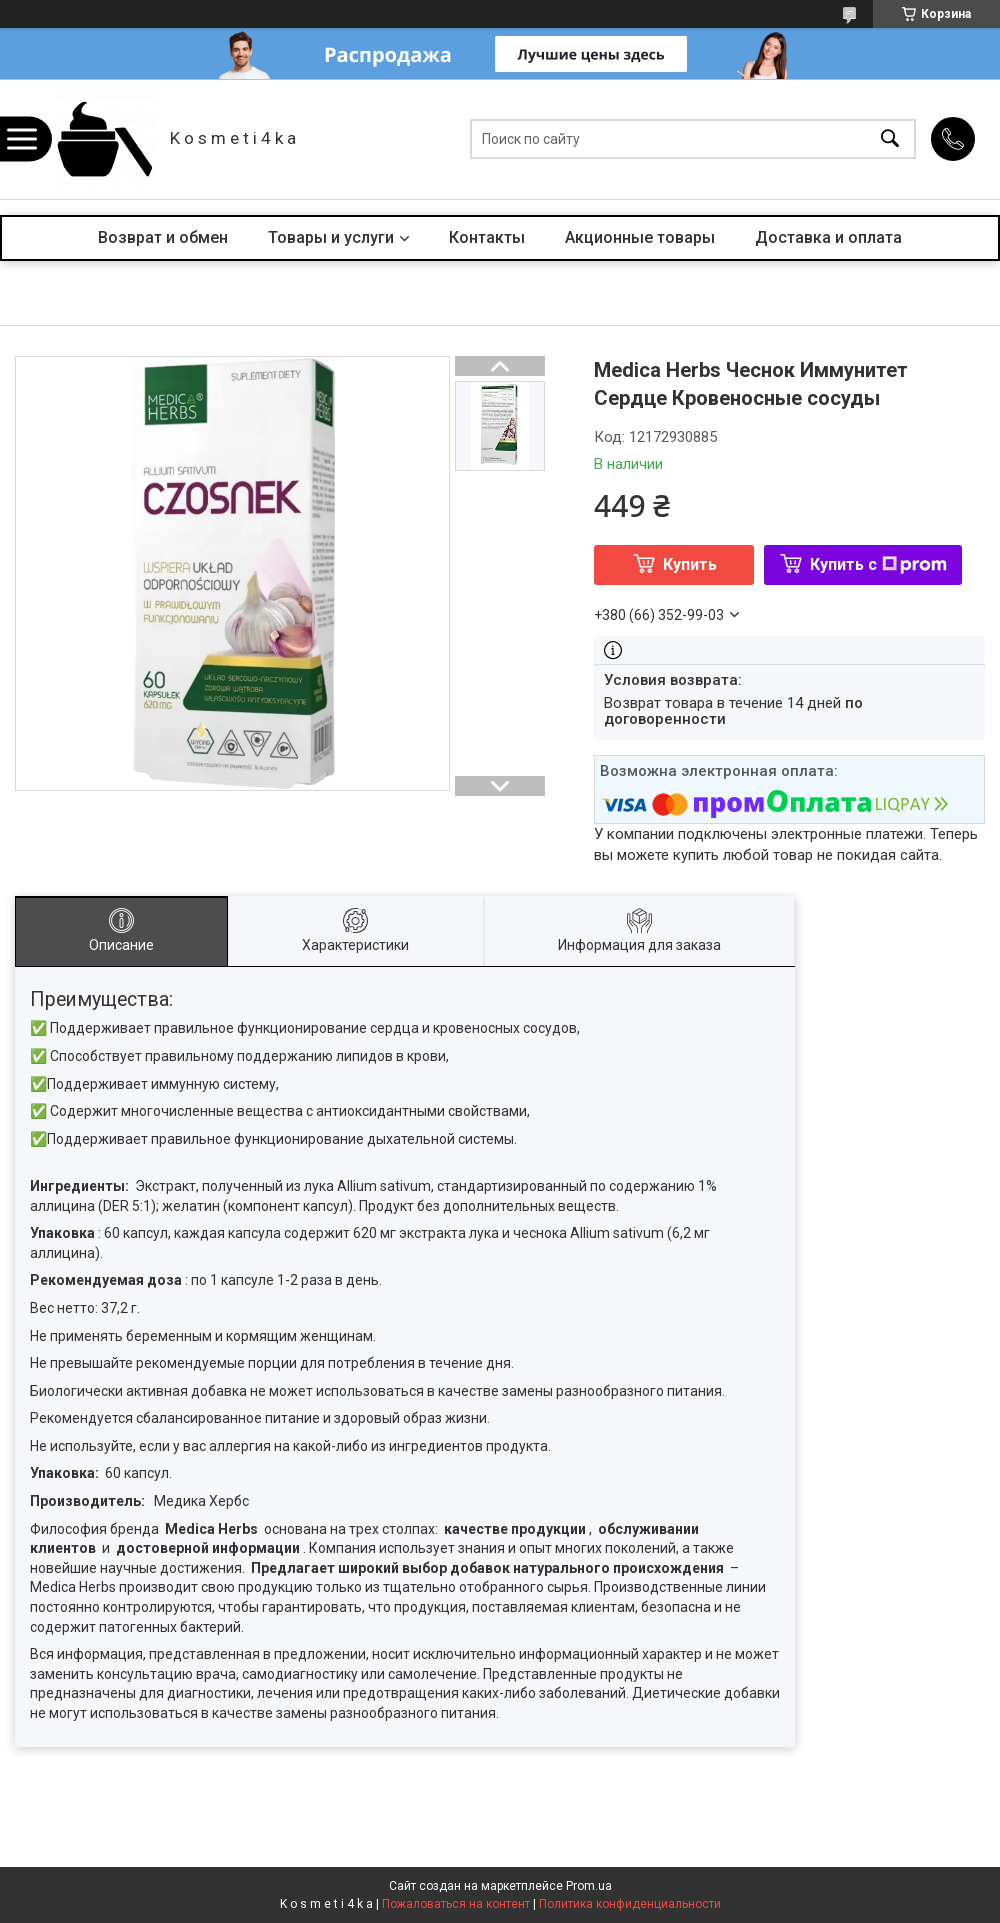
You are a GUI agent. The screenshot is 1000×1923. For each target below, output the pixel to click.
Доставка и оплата (828, 237)
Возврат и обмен (163, 237)
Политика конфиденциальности (630, 1904)
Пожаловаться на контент (456, 1904)
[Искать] (890, 139)
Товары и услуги (331, 237)
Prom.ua (589, 1886)
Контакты (487, 237)
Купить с (878, 564)
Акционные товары (640, 237)
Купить (690, 564)
